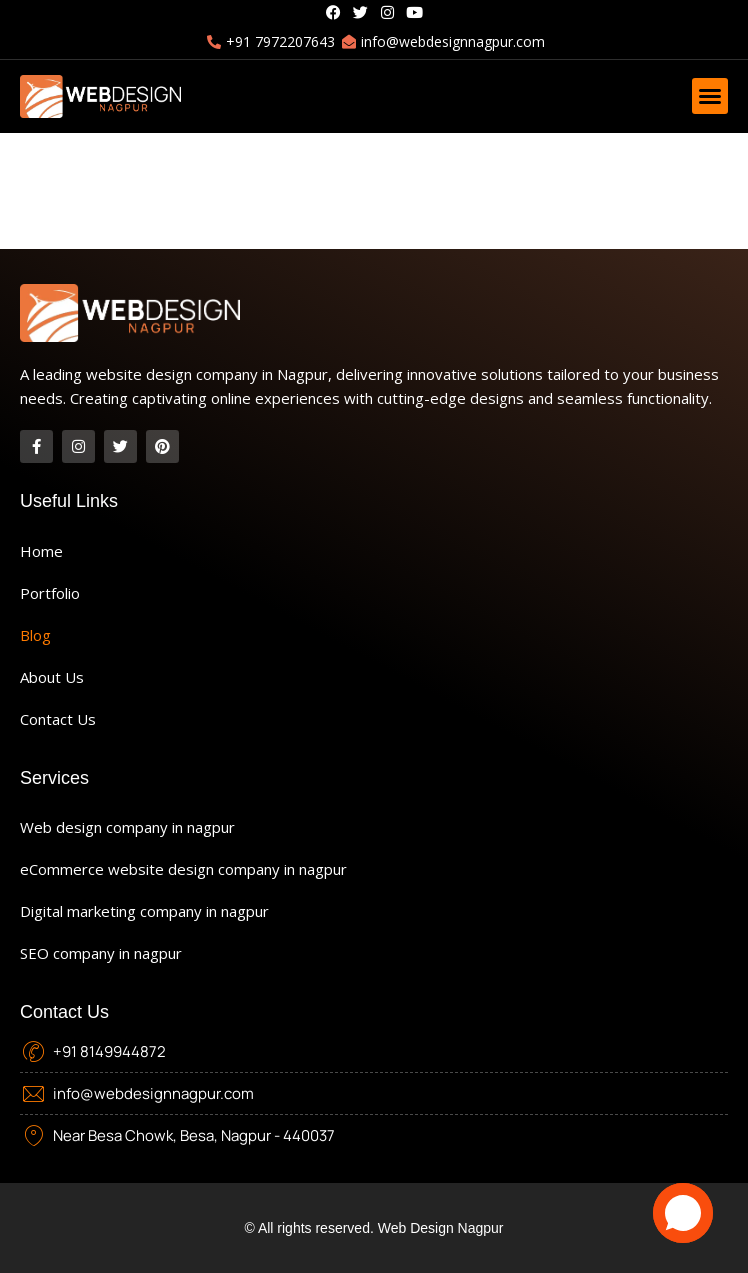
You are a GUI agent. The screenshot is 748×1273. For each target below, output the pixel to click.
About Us (52, 677)
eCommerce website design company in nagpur (183, 869)
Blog (35, 635)
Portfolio (50, 593)
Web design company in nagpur (127, 827)
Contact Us (58, 719)
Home (41, 551)
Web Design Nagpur (441, 1228)
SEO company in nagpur (101, 953)
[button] (710, 96)
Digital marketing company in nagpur (144, 911)
